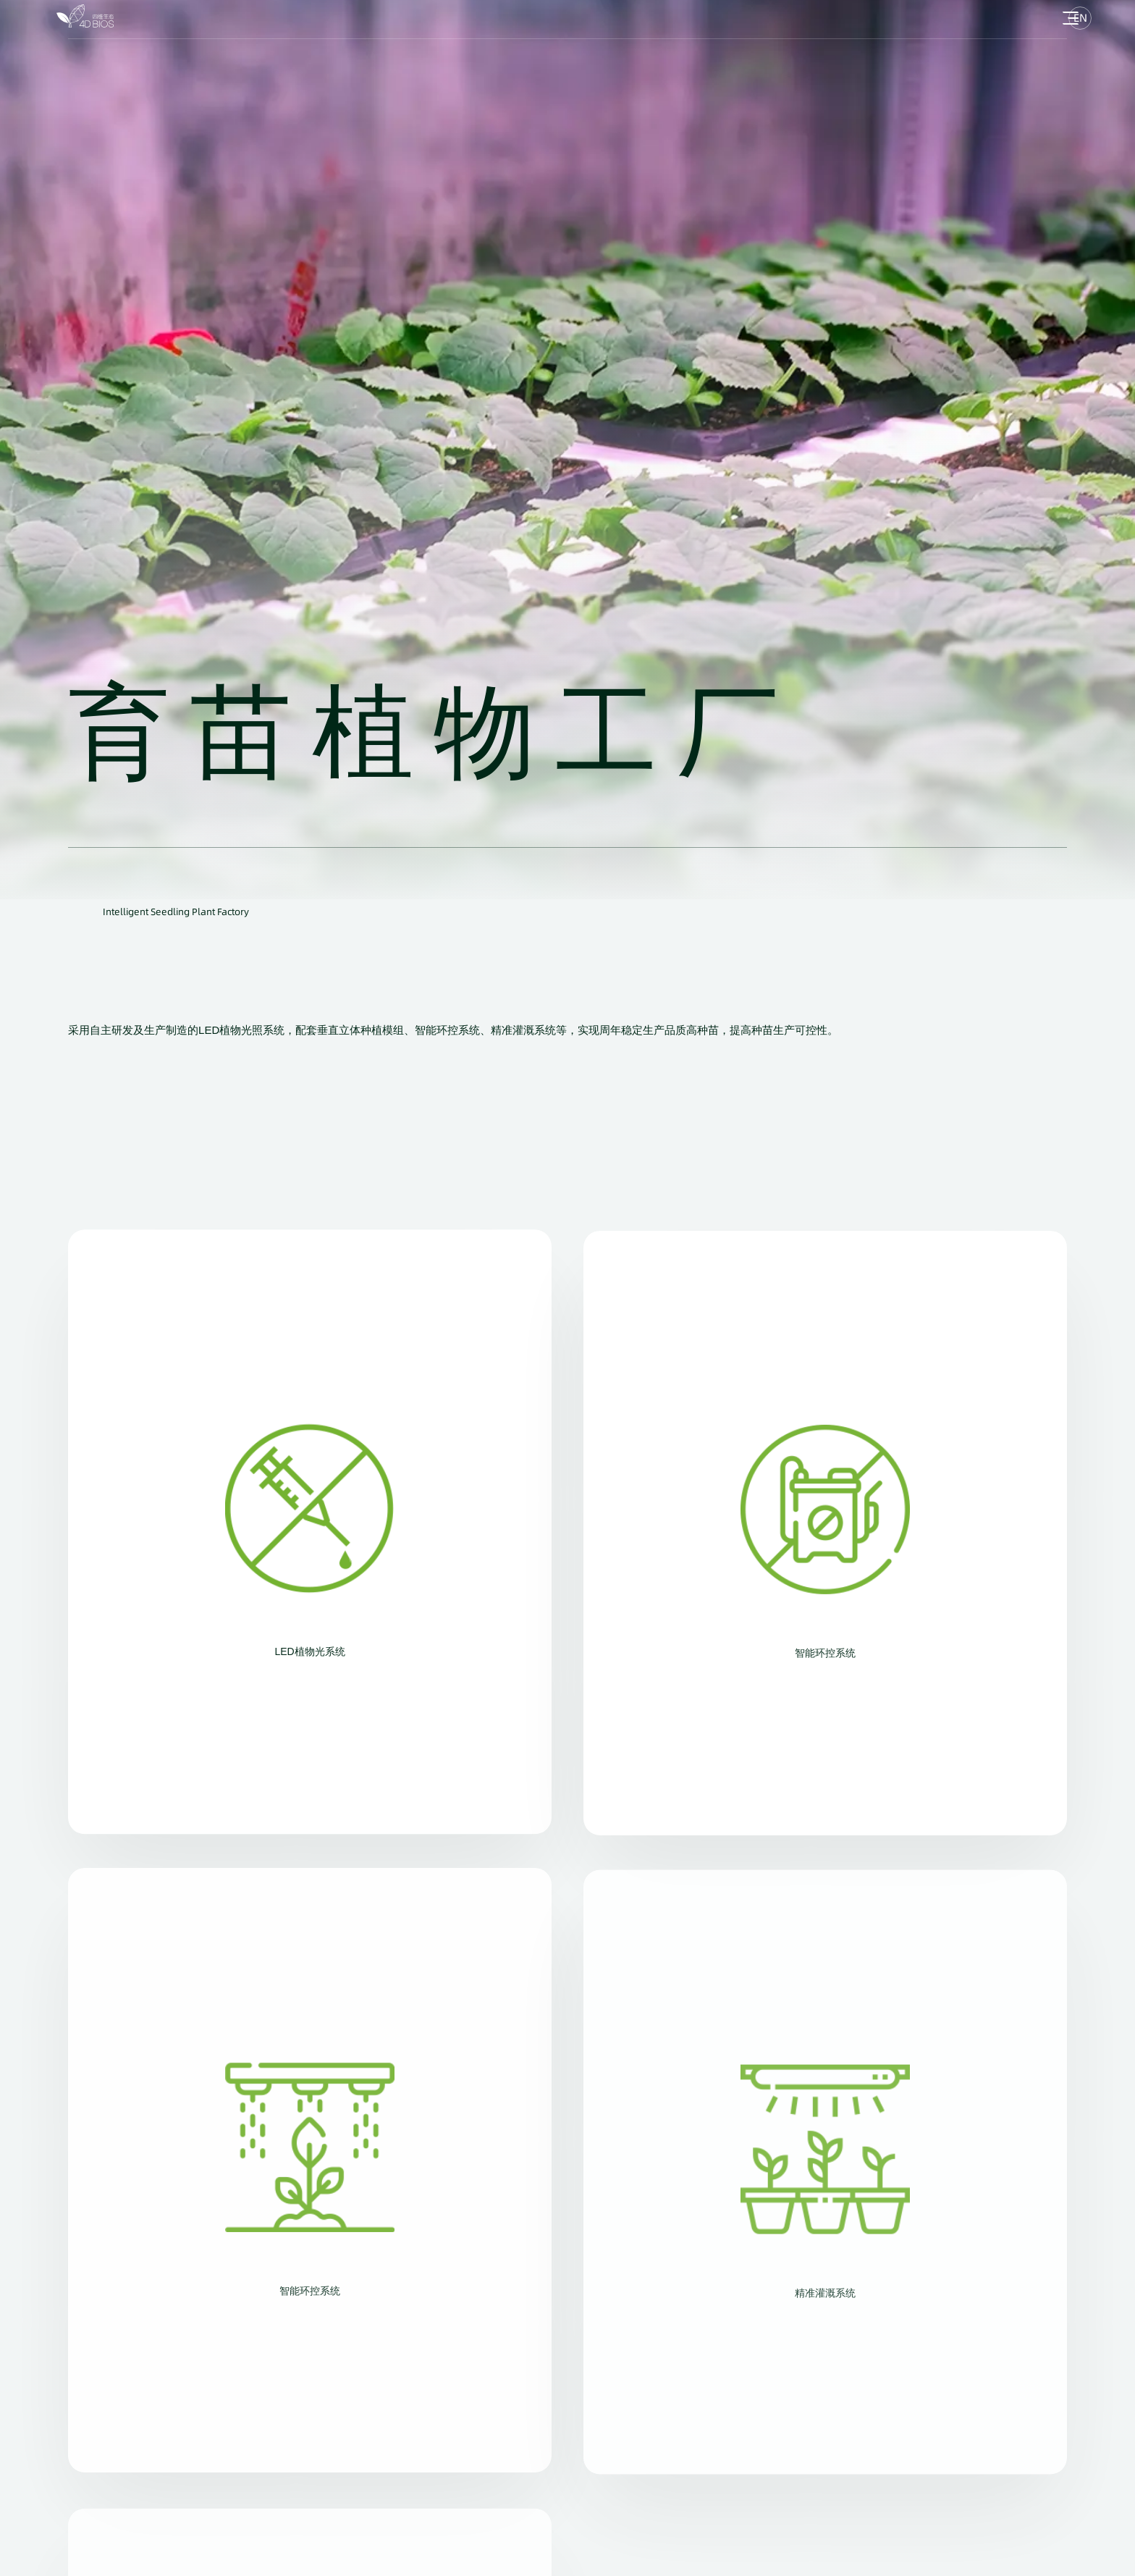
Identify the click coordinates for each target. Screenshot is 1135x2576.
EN (1080, 17)
